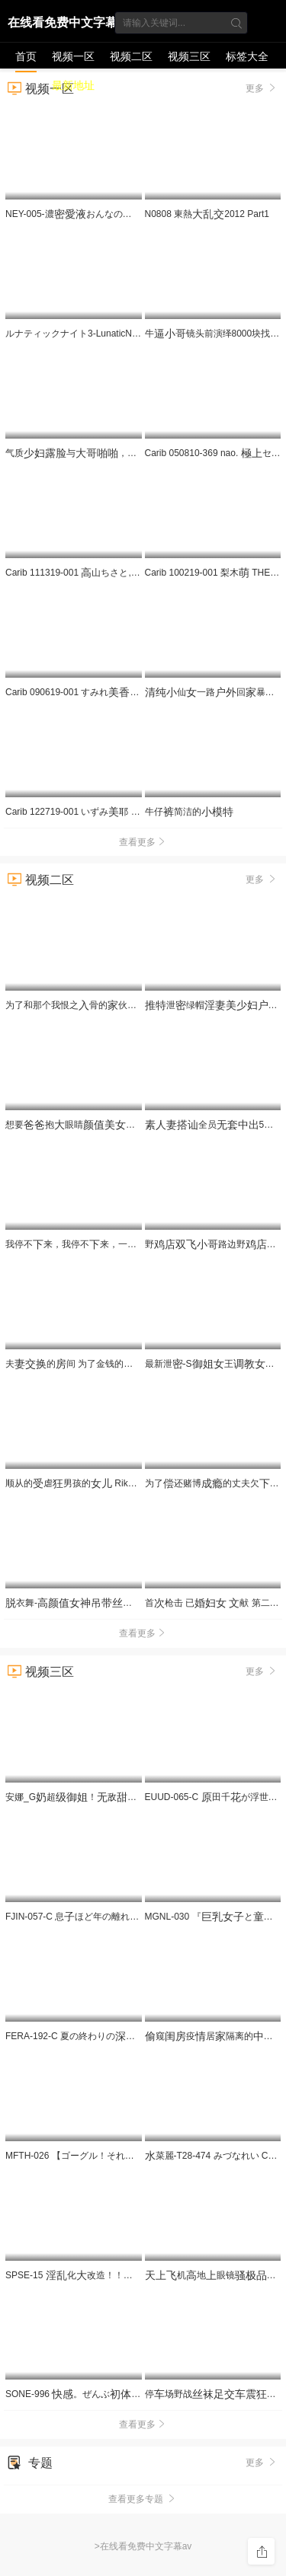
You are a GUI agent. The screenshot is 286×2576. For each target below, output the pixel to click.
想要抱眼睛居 (96, 1124)
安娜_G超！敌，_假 (120, 1797)
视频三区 (189, 56)
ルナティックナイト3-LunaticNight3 (83, 333)
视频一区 (73, 56)
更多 (262, 879)
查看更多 (143, 842)
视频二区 (131, 56)
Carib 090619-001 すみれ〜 (93, 692)
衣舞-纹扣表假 (141, 1603)
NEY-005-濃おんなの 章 (91, 214)
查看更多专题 (143, 2499)
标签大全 (247, 56)
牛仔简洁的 (189, 811)
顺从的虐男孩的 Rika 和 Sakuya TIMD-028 (113, 1483)
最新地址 (73, 85)
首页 (26, 56)
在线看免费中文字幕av (62, 25)
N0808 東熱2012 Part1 (207, 214)
